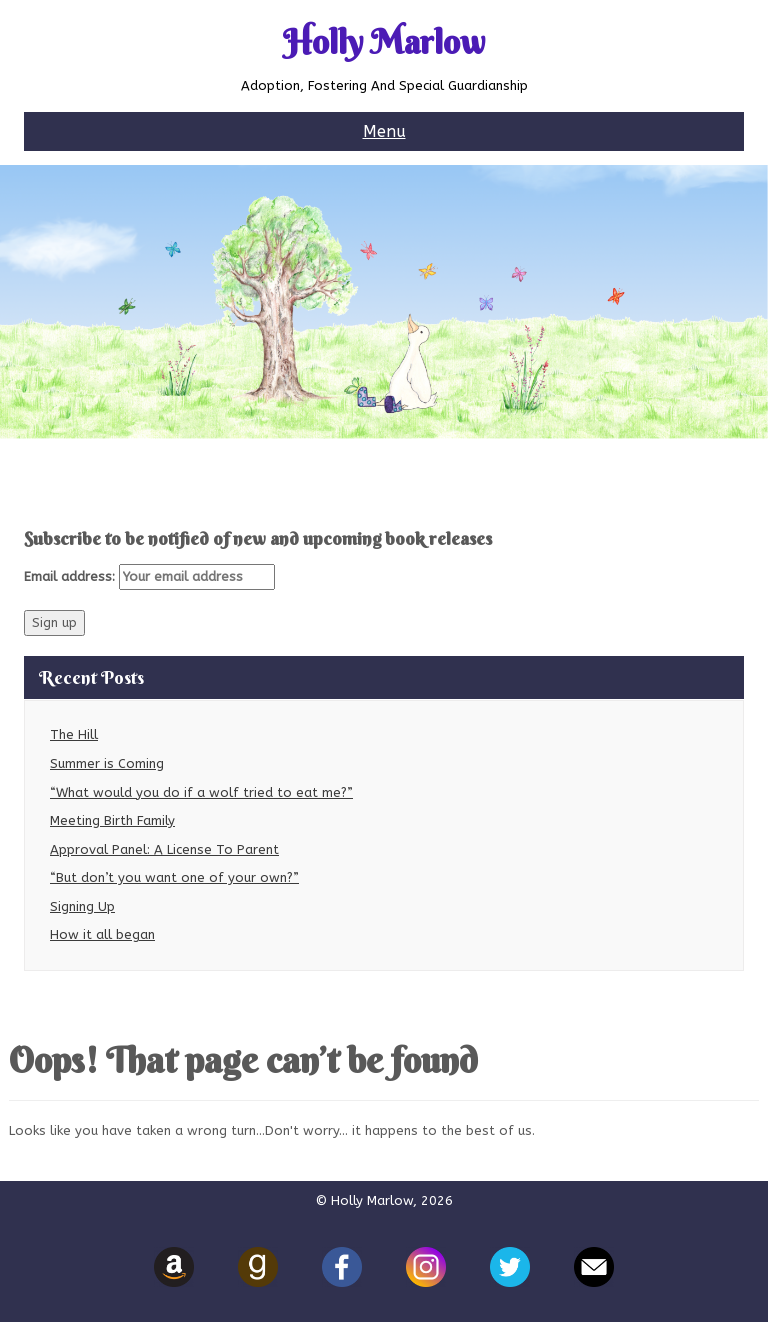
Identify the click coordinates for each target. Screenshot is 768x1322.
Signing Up (82, 906)
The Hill (74, 734)
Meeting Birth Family (112, 820)
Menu (384, 131)
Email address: (149, 577)
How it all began (102, 934)
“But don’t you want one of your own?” (174, 877)
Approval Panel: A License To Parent (164, 849)
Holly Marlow (384, 42)
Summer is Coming (107, 763)
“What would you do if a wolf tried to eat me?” (201, 792)
